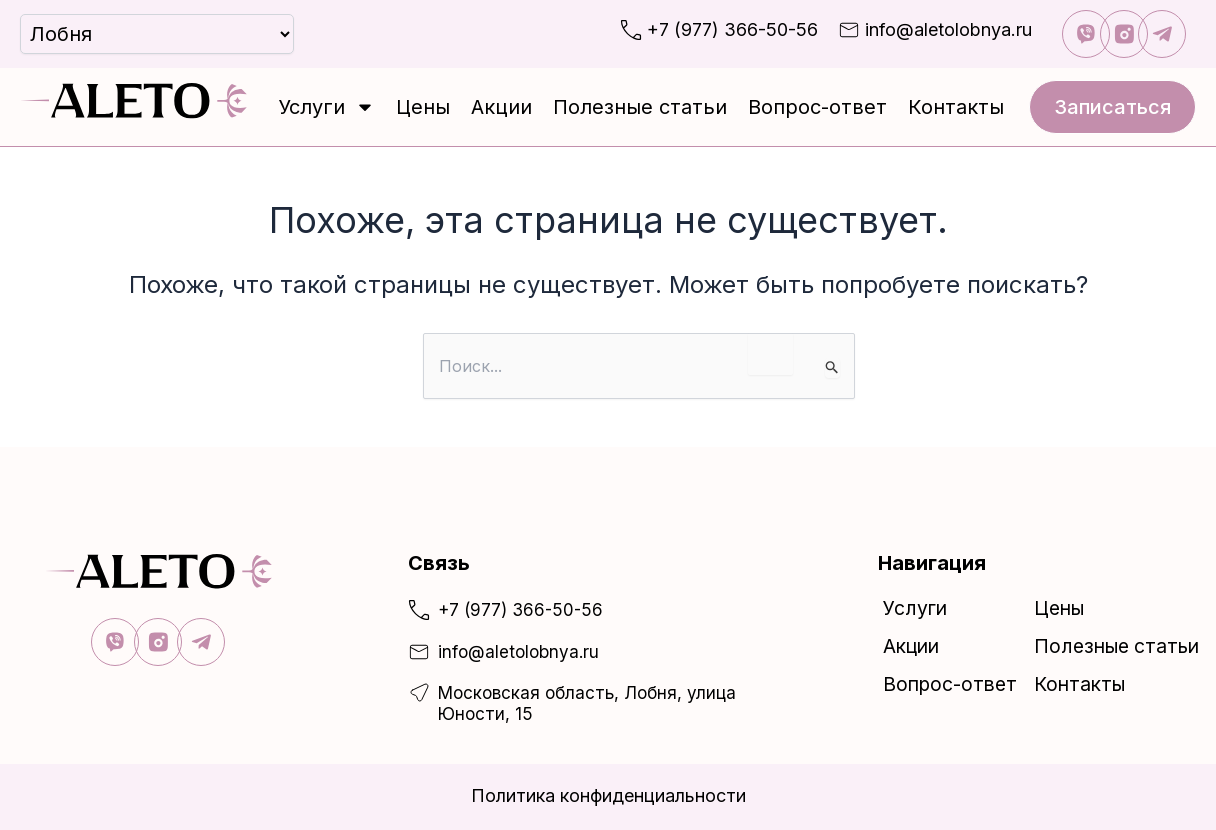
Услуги (326, 107)
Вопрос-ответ (817, 107)
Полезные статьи (640, 107)
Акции (501, 107)
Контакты (956, 107)
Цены (423, 107)
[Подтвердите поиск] (832, 368)
